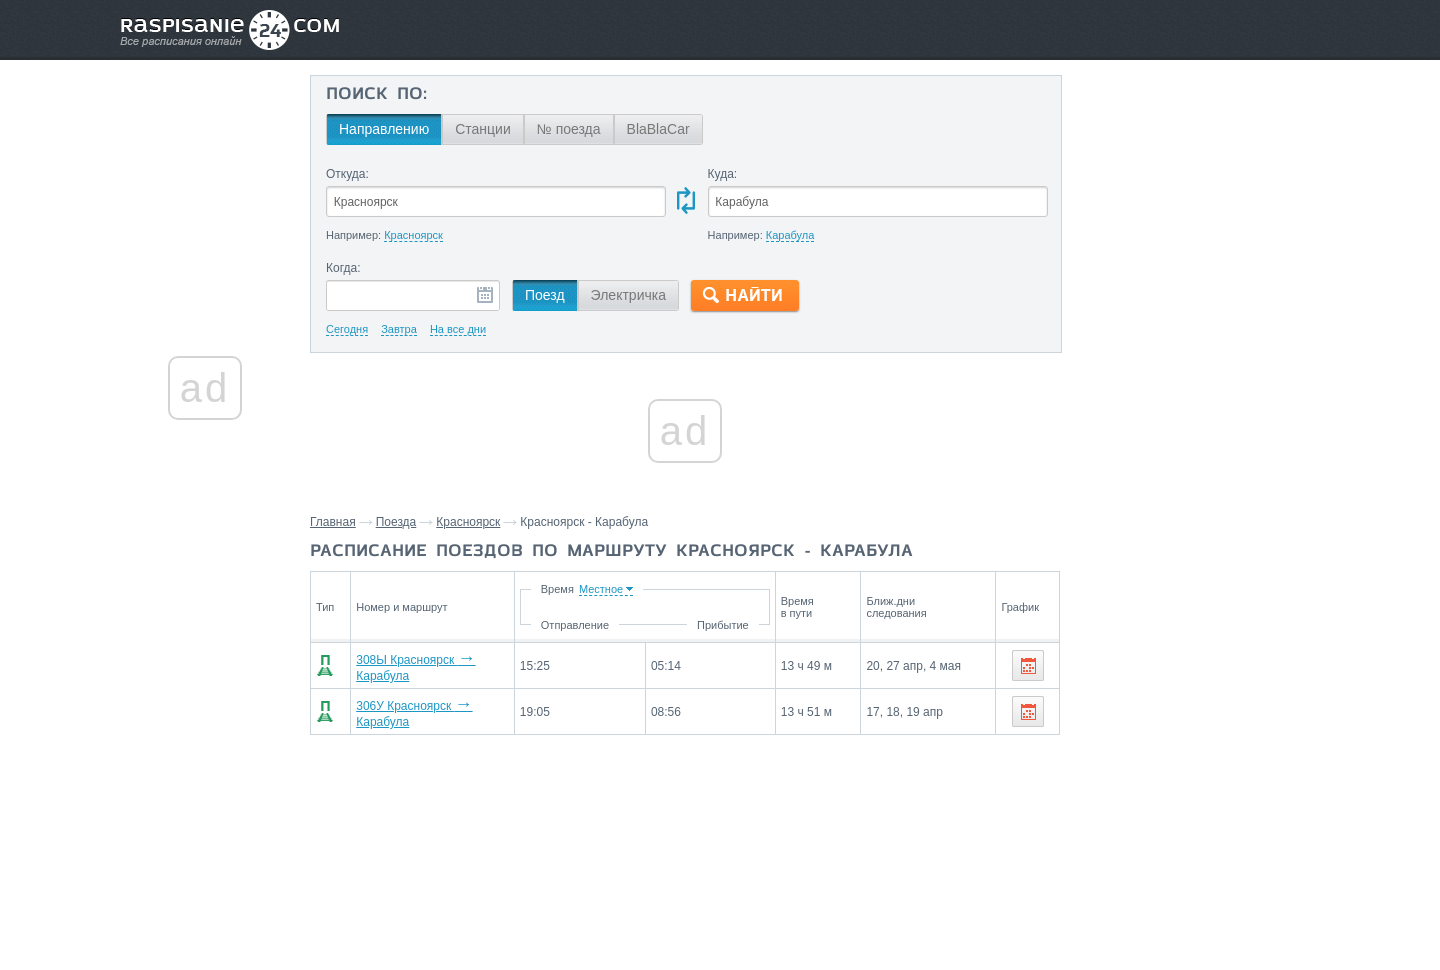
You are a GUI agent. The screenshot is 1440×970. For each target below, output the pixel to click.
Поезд (545, 295)
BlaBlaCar (658, 129)
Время (629, 589)
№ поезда (569, 129)
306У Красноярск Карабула (433, 707)
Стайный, (1268, 787)
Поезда (396, 522)
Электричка (628, 295)
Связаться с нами (722, 911)
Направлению (384, 129)
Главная (333, 522)
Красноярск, (1119, 787)
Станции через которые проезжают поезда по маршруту (1173, 741)
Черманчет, (1190, 817)
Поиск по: (376, 95)
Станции (483, 129)
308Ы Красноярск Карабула (435, 665)
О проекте (817, 911)
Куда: (723, 174)
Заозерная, (1198, 787)
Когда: (343, 268)
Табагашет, (1115, 817)
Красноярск (468, 522)
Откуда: (347, 174)
